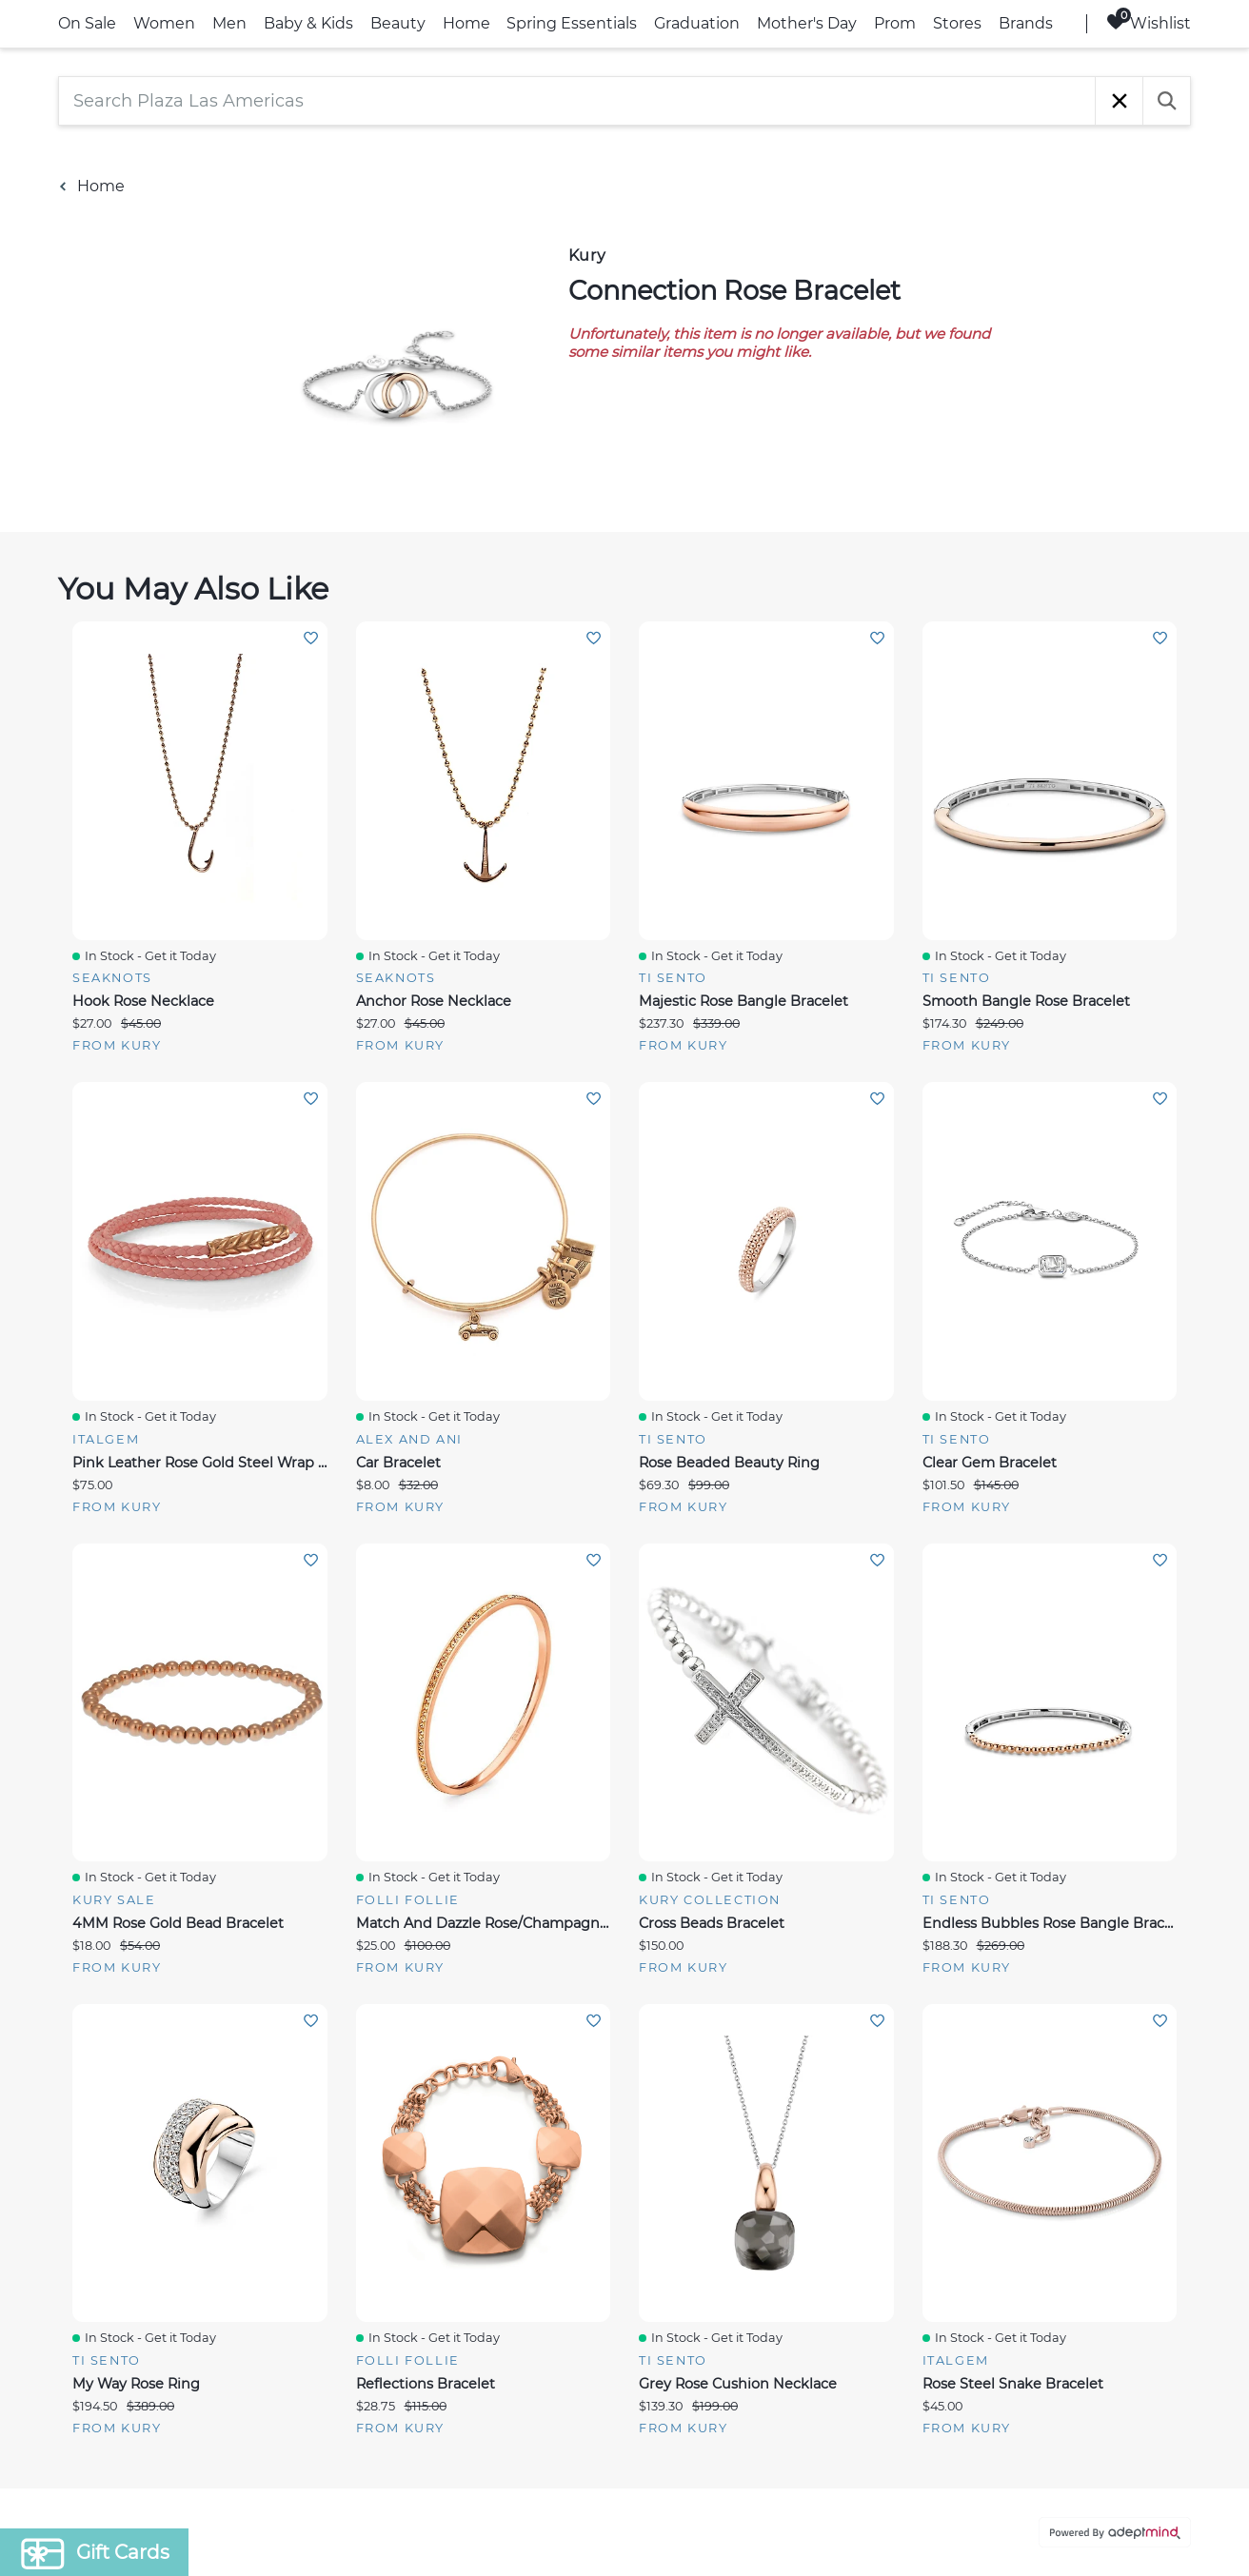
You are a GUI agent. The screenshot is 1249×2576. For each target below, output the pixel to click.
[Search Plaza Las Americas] (577, 101)
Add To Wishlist (311, 638)
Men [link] (229, 23)
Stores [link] (957, 23)
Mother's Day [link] (807, 23)
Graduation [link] (697, 23)
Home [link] (466, 23)
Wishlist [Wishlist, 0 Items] (1148, 22)
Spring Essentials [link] (571, 23)
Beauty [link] (398, 23)
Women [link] (164, 23)
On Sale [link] (87, 23)
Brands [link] (1026, 23)
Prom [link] (895, 23)
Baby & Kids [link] (308, 23)
